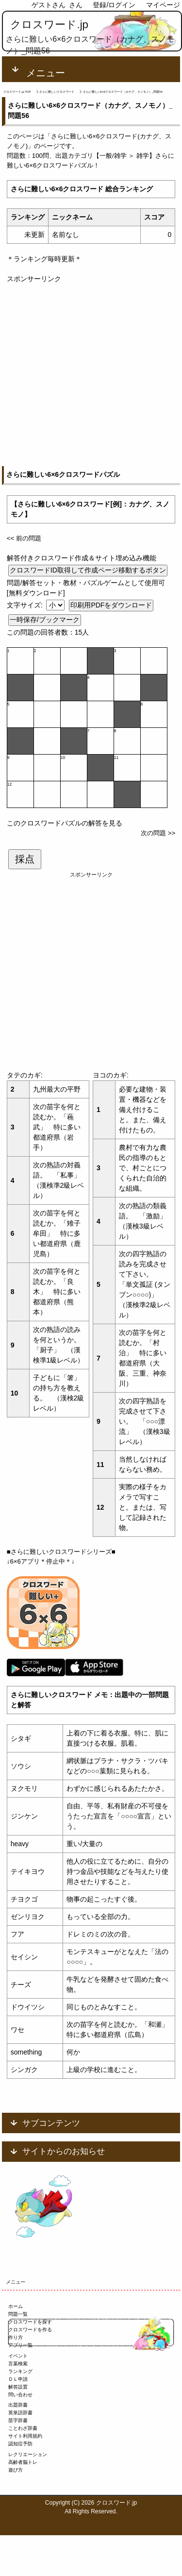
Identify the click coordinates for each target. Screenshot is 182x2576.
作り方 (15, 2337)
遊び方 (15, 2470)
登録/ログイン (114, 5)
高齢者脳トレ (22, 2462)
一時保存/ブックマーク (45, 619)
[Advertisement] (91, 375)
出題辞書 (18, 2405)
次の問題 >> (158, 833)
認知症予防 (20, 2443)
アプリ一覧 (20, 2345)
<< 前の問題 (24, 538)
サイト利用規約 (25, 2436)
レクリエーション (27, 2454)
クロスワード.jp (49, 24)
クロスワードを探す (30, 2321)
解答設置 (18, 2387)
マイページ (163, 5)
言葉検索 (18, 2363)
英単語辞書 (20, 2412)
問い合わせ (20, 2394)
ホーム (15, 2306)
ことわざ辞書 (22, 2428)
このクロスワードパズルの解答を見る (64, 823)
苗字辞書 (18, 2420)
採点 (24, 859)
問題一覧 (18, 2314)
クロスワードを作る (30, 2329)
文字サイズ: (26, 605)
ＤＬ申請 (18, 2379)
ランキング (20, 2371)
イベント (18, 2355)
